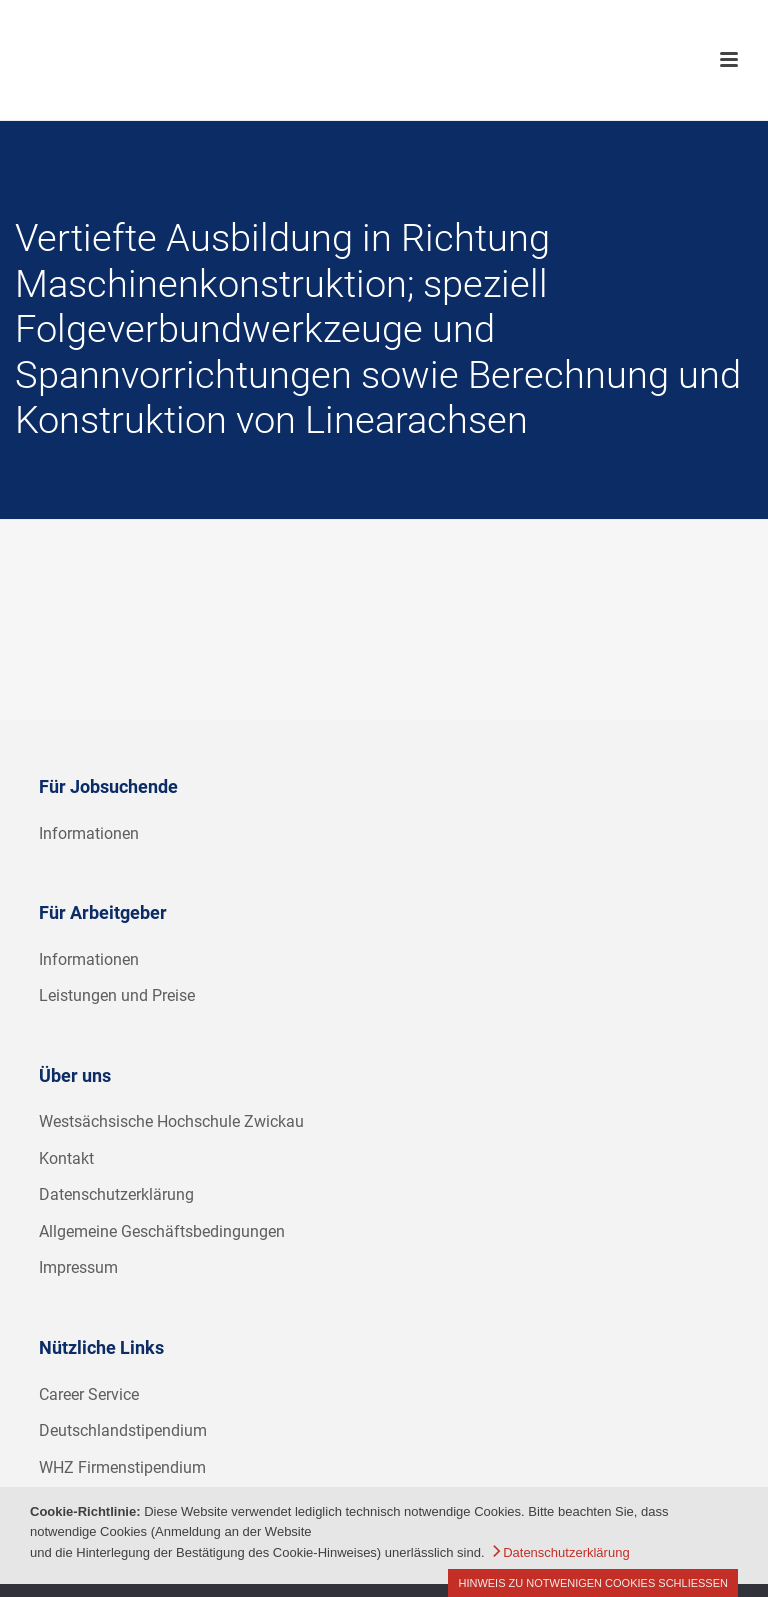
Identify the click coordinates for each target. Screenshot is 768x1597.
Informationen (89, 833)
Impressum (78, 1267)
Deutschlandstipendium (123, 1430)
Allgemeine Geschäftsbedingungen (162, 1231)
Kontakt (66, 1158)
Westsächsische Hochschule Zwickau (171, 1121)
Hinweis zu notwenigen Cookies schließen (593, 1583)
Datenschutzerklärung (116, 1194)
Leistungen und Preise (117, 995)
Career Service (89, 1394)
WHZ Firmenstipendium (122, 1467)
